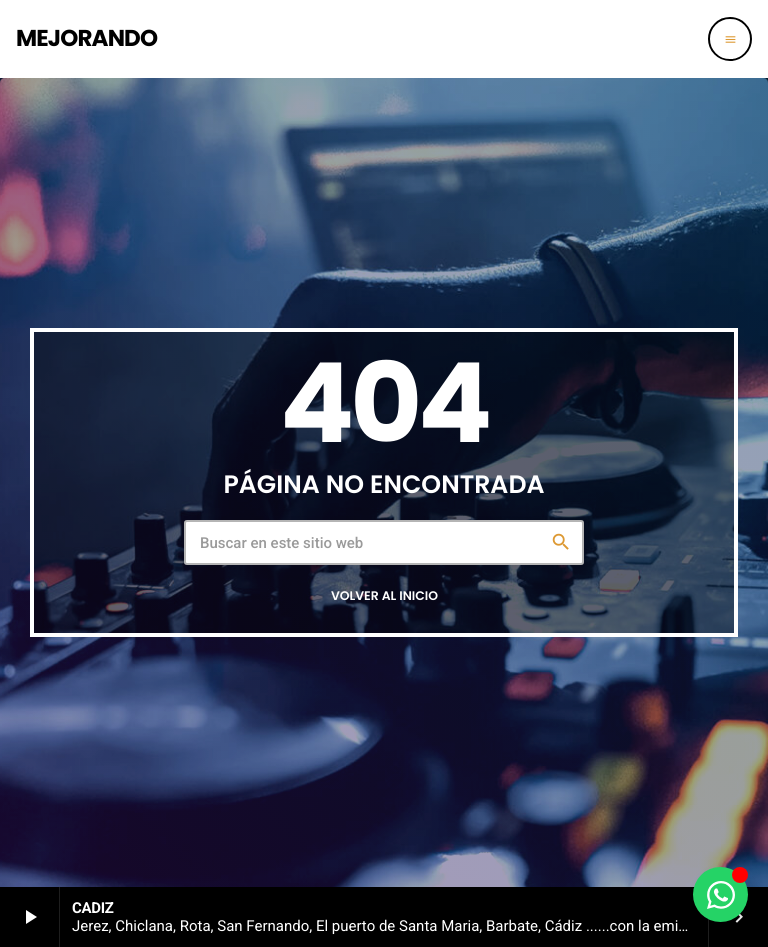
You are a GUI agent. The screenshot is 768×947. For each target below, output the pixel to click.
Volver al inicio (384, 596)
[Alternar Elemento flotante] (720, 894)
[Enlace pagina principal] (86, 39)
